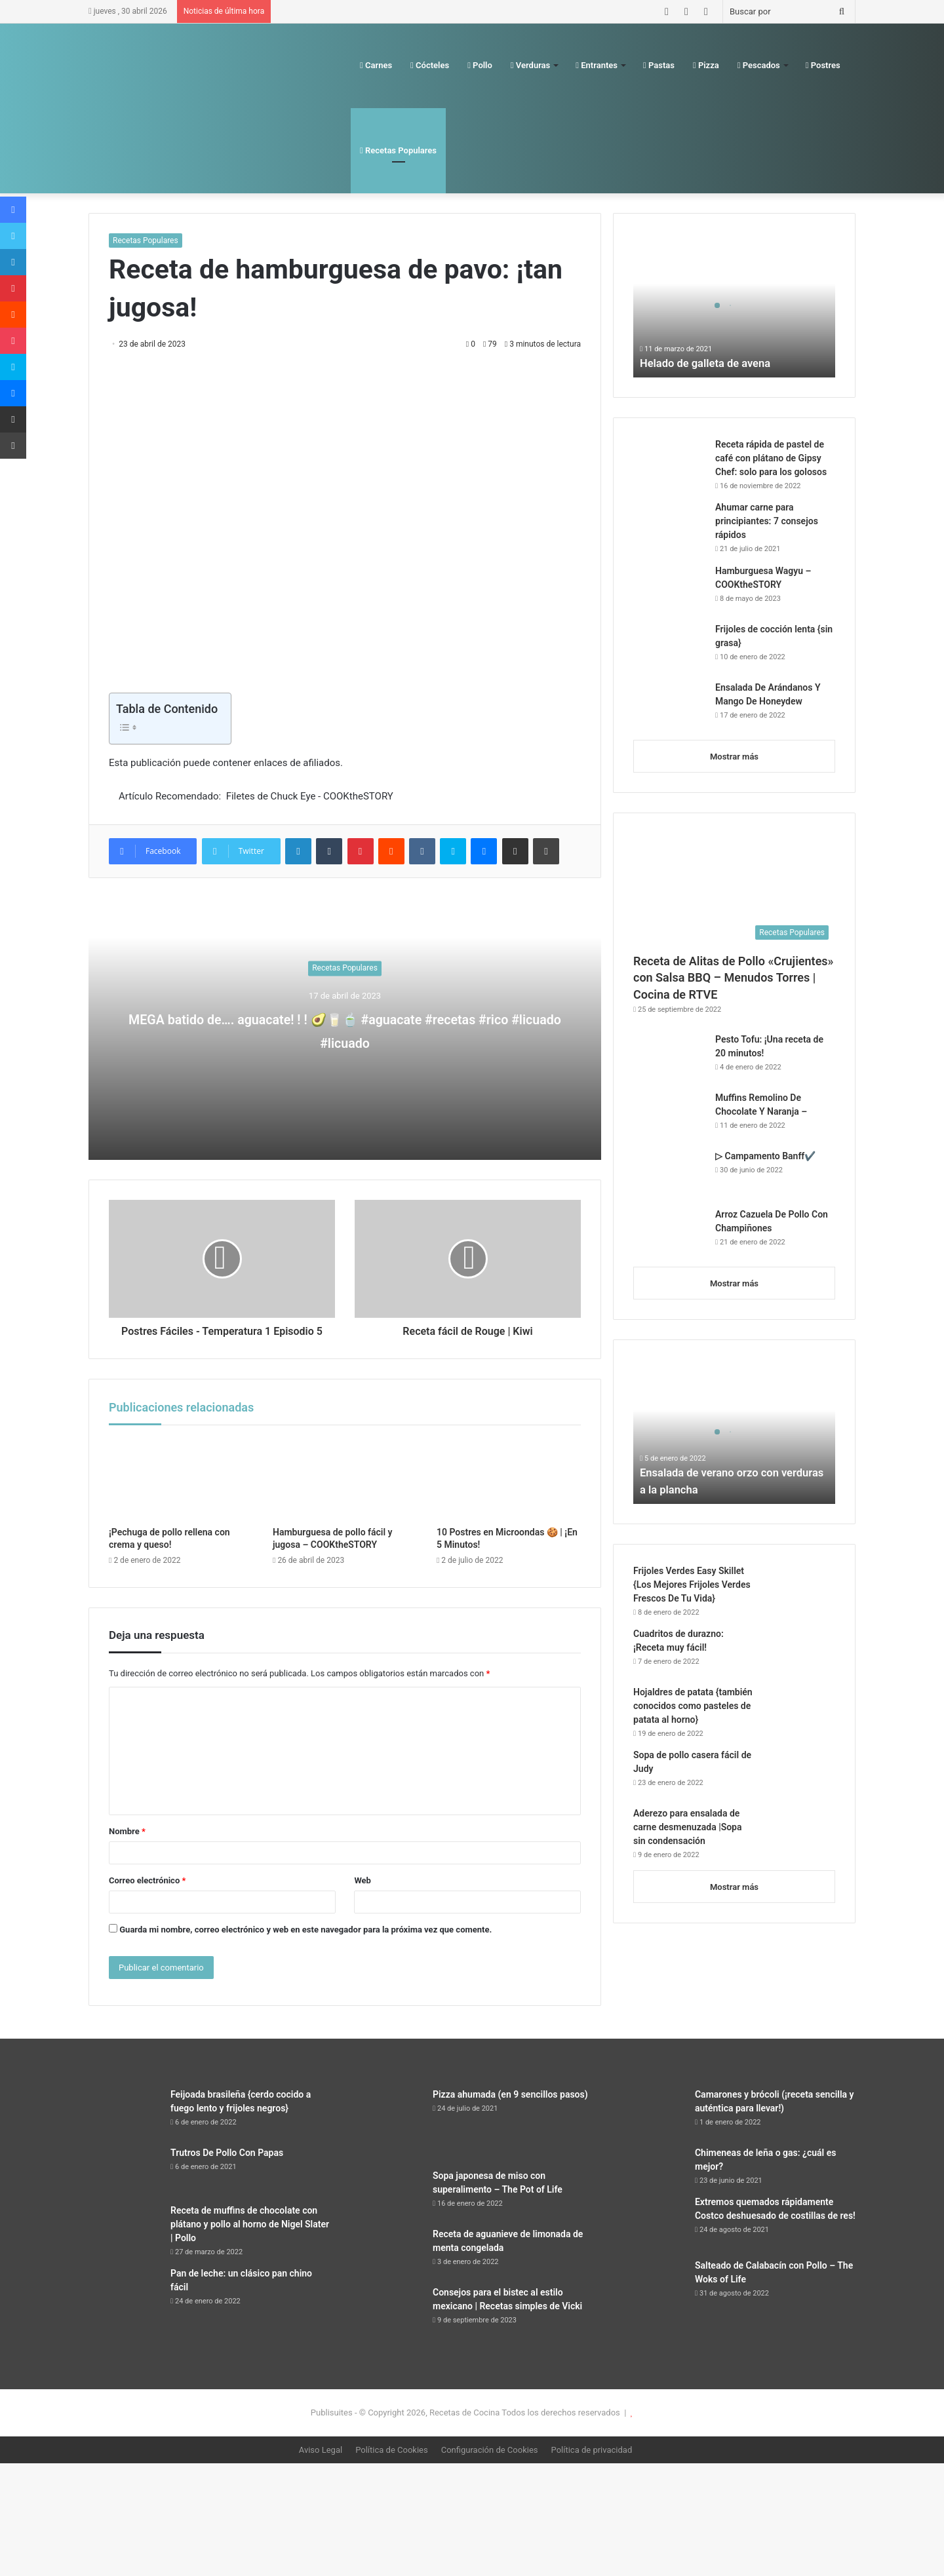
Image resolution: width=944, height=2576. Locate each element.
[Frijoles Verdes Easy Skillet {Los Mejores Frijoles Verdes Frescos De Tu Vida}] (799, 1588)
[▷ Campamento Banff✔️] (669, 1174)
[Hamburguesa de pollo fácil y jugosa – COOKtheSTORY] (345, 1493)
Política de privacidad (592, 2464)
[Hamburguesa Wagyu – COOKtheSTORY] (669, 588)
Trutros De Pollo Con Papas (226, 2167)
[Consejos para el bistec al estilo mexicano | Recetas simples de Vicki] (387, 2324)
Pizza (706, 65)
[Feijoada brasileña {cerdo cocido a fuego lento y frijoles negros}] (124, 2126)
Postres (823, 65)
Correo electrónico (147, 1895)
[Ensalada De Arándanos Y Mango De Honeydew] (669, 705)
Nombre (127, 1846)
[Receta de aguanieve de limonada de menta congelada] (387, 2266)
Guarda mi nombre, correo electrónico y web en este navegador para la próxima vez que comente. (305, 1944)
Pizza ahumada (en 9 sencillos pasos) (510, 2109)
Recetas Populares (398, 150)
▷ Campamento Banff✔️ (765, 1156)
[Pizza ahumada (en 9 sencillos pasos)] (387, 2138)
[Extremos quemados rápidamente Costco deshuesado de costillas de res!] (649, 2237)
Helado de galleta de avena (711, 363)
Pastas (659, 65)
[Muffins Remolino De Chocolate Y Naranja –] (669, 1115)
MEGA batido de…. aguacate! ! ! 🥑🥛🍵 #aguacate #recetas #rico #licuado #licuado (345, 1029)
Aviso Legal (320, 2464)
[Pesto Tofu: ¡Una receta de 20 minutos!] (669, 1057)
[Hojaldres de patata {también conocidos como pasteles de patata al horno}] (799, 1710)
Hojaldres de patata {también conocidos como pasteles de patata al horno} (693, 1706)
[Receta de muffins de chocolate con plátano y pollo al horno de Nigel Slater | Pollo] (124, 2242)
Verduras (530, 65)
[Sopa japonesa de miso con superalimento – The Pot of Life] (387, 2208)
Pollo (479, 65)
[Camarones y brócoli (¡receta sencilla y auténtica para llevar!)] (649, 2126)
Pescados (759, 65)
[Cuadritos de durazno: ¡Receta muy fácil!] (799, 1651)
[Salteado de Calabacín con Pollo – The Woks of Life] (649, 2297)
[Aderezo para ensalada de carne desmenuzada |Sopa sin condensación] (799, 1831)
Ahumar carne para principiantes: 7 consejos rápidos (766, 521)
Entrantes (597, 65)
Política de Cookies (391, 2464)
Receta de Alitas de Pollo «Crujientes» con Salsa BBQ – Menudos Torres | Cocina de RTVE (733, 977)
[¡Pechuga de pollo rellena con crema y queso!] (181, 1493)
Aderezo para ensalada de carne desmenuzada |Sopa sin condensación (687, 1827)
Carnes (376, 65)
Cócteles (429, 65)
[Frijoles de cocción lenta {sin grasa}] (669, 647)
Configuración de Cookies (489, 2464)
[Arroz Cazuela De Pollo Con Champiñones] (669, 1232)
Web (362, 1895)
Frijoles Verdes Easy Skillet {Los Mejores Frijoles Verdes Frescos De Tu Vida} (692, 1585)
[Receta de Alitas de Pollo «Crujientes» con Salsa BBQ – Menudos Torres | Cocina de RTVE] (734, 890)
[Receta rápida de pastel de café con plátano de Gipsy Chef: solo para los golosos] (669, 462)
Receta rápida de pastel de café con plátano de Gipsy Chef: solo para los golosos (771, 458)
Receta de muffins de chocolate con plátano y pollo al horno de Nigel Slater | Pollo (249, 2239)
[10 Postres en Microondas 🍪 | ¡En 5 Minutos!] (509, 1493)
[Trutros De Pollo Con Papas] (124, 2185)
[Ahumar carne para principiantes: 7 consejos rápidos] (669, 528)
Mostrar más (734, 756)
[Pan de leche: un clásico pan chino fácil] (124, 2331)
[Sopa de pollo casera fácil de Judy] (799, 1772)
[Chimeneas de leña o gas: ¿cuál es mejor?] (649, 2179)
